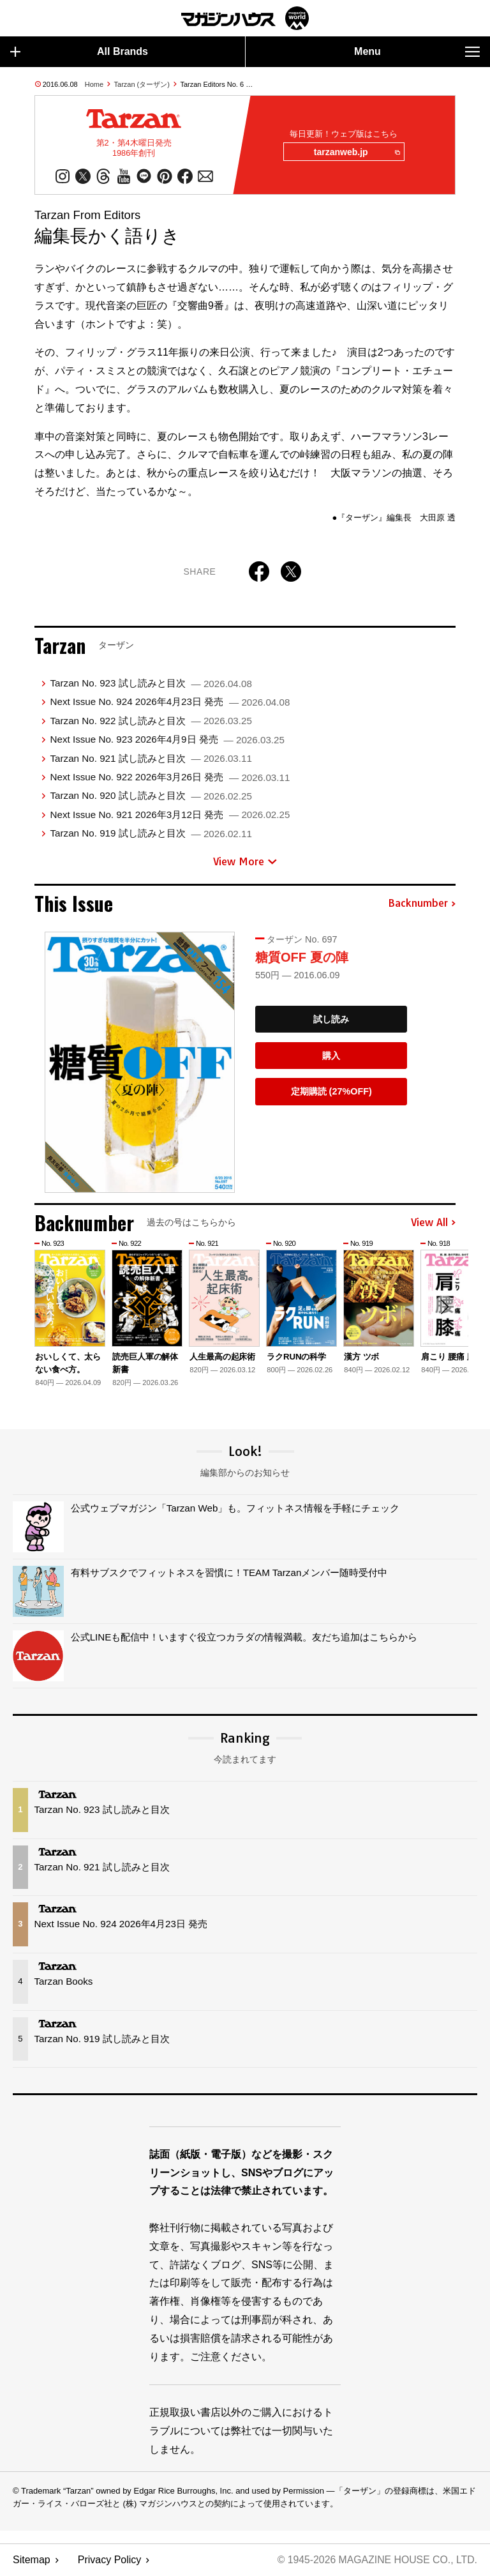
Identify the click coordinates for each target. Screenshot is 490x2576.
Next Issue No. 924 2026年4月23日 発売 (170, 702)
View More (245, 862)
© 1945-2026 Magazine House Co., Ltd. (376, 2560)
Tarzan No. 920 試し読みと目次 (150, 796)
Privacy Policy (110, 2560)
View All (433, 1223)
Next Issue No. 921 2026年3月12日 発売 (170, 815)
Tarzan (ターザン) (142, 84)
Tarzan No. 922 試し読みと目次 (150, 721)
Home (94, 84)
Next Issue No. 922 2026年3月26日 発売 (170, 777)
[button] (444, 1307)
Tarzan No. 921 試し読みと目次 (150, 759)
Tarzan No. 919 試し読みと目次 (150, 833)
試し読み (331, 1020)
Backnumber (422, 904)
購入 (331, 1056)
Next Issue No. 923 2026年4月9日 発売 (167, 739)
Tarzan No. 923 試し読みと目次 (150, 683)
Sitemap (31, 2560)
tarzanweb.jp (356, 153)
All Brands (79, 51)
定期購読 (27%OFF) (331, 1092)
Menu (417, 51)
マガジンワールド (245, 18)
